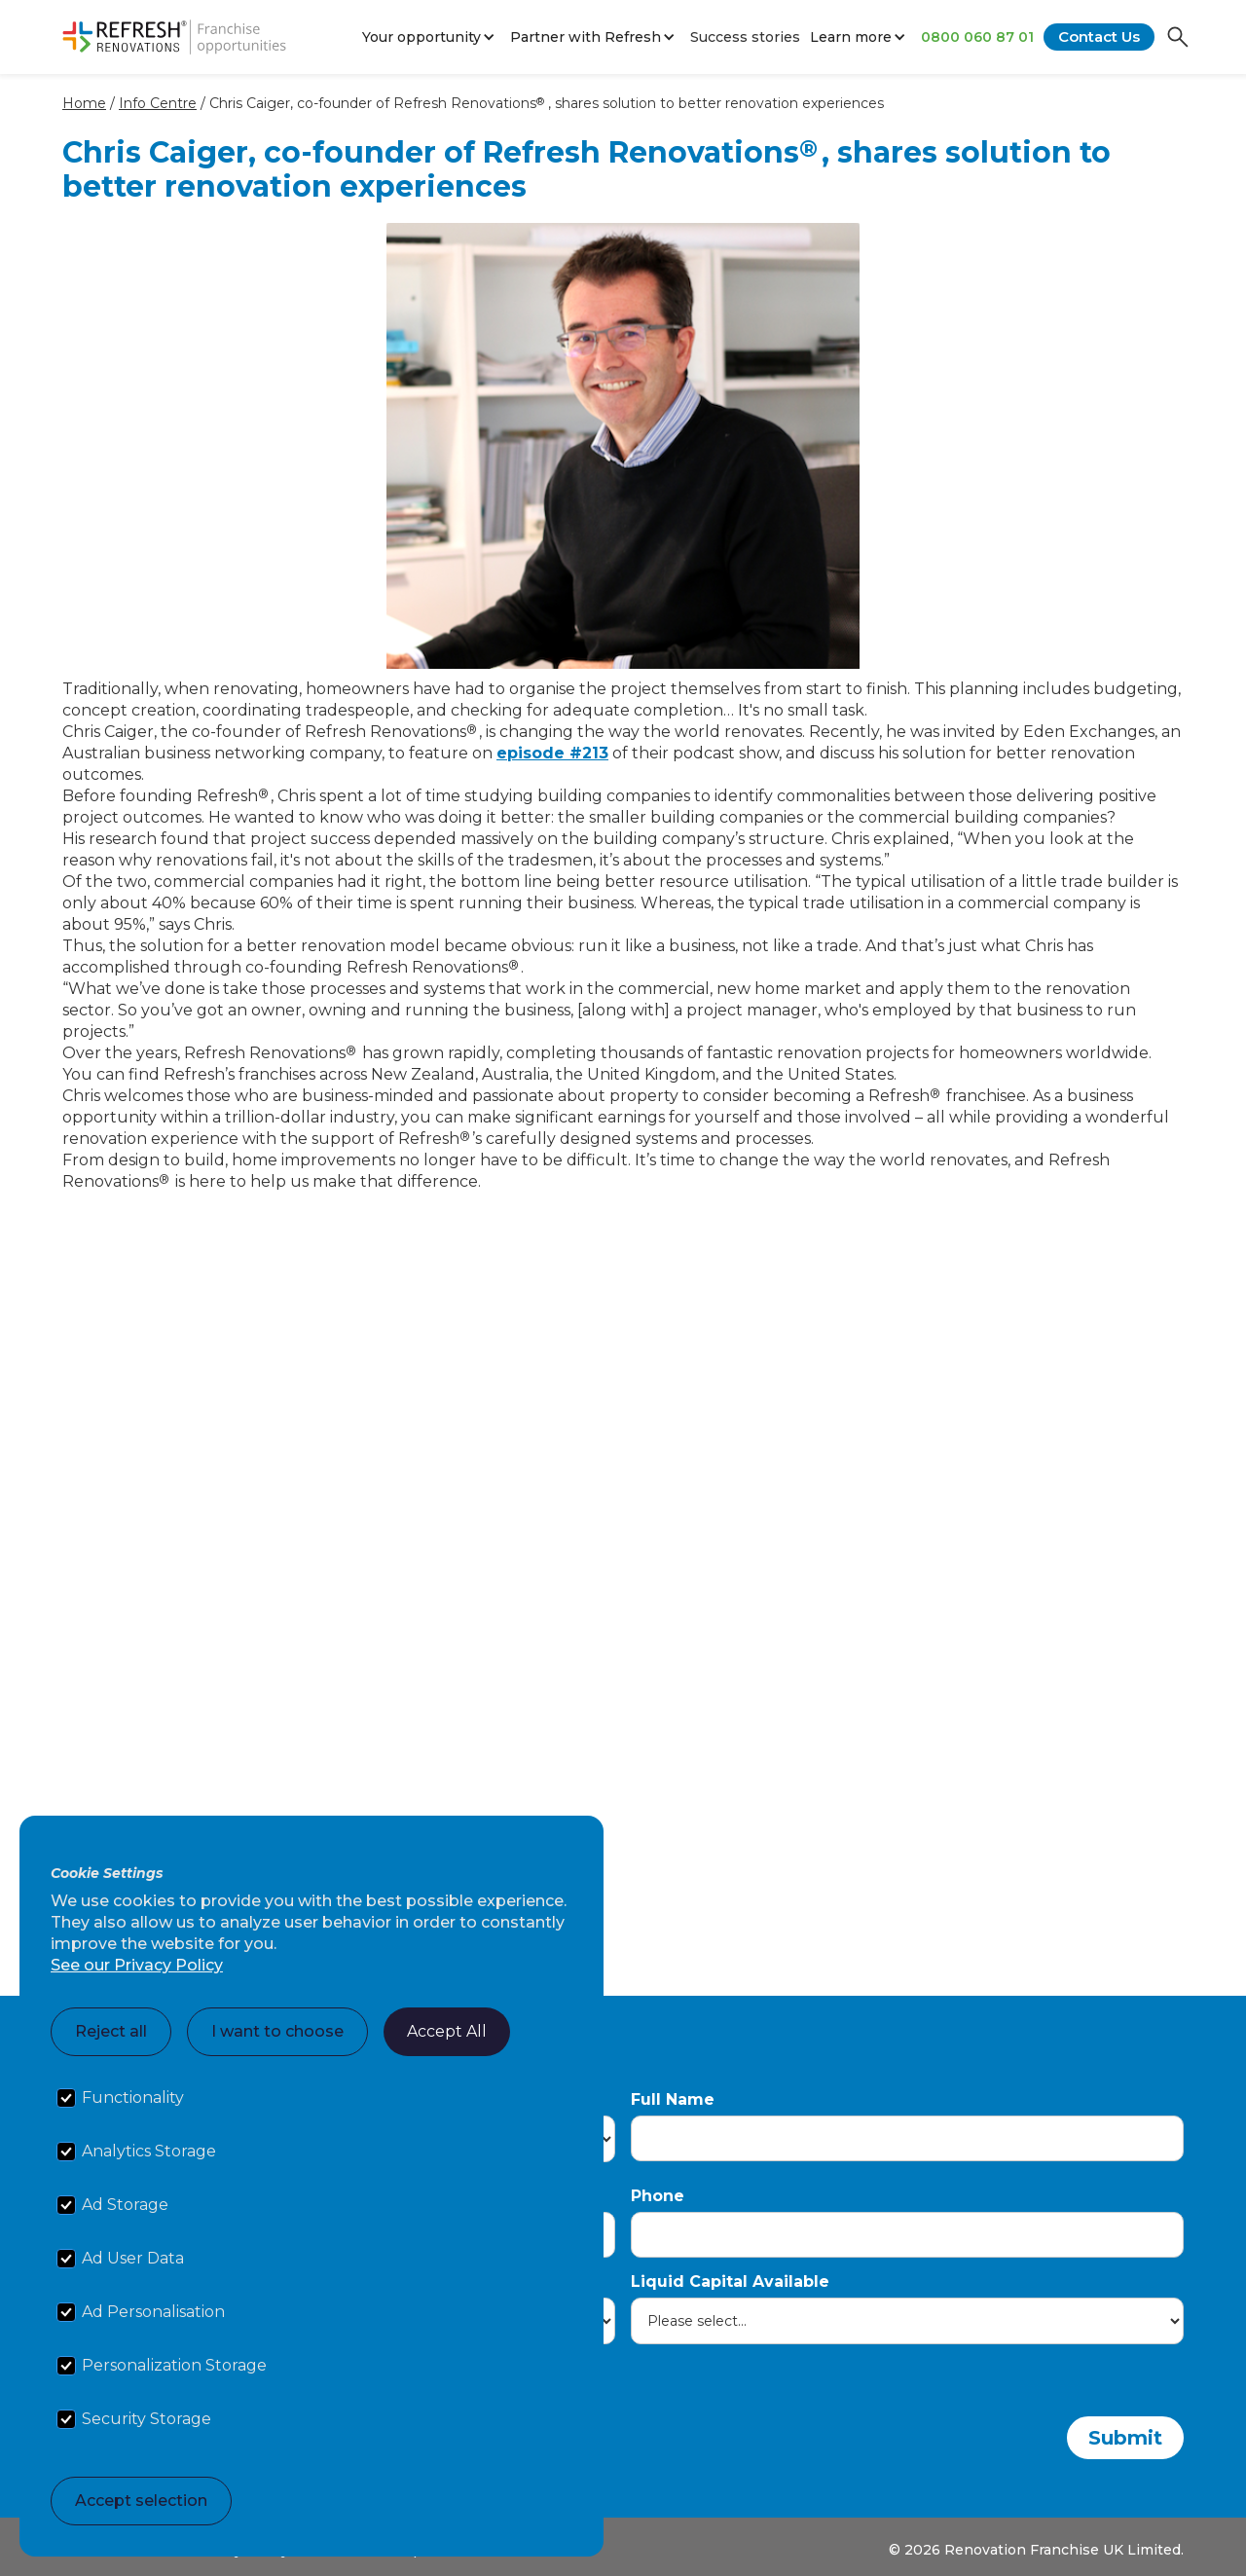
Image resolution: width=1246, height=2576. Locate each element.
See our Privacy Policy (137, 1965)
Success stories (745, 37)
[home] (174, 37)
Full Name (673, 2099)
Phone (657, 2196)
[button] (431, 37)
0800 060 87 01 (977, 37)
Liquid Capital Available (730, 2281)
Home (84, 103)
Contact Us (1099, 36)
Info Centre (158, 103)
